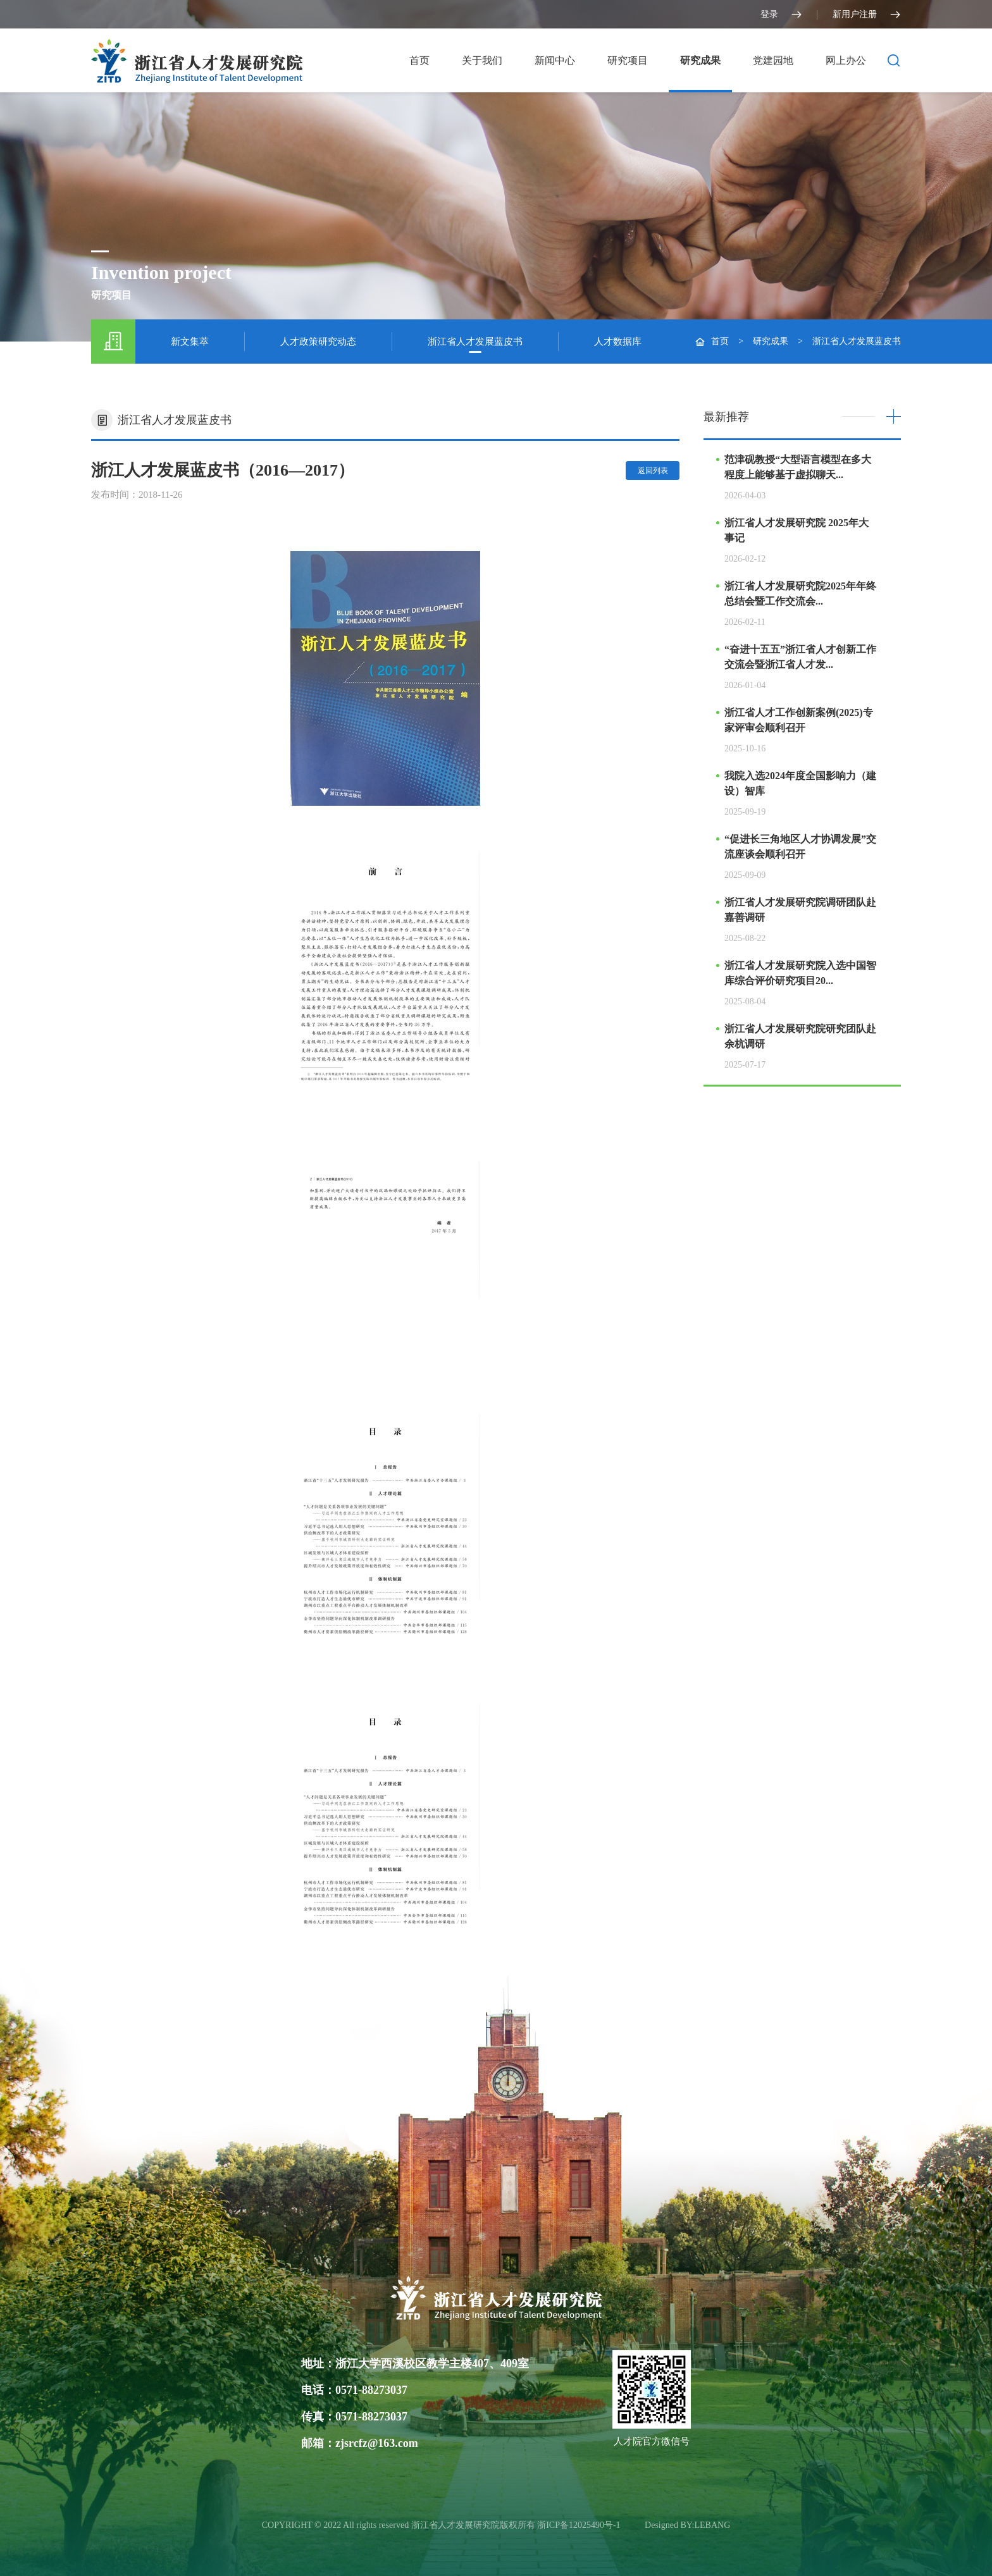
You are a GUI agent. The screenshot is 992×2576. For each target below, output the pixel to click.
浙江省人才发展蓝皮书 (475, 341)
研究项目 (627, 60)
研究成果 (700, 60)
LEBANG (713, 2525)
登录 (781, 14)
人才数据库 (618, 341)
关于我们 (482, 60)
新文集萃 (190, 341)
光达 (634, 2525)
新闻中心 (555, 60)
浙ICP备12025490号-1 (580, 2525)
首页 (419, 60)
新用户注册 (867, 14)
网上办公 (846, 60)
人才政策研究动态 (318, 341)
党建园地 (773, 60)
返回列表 (653, 470)
